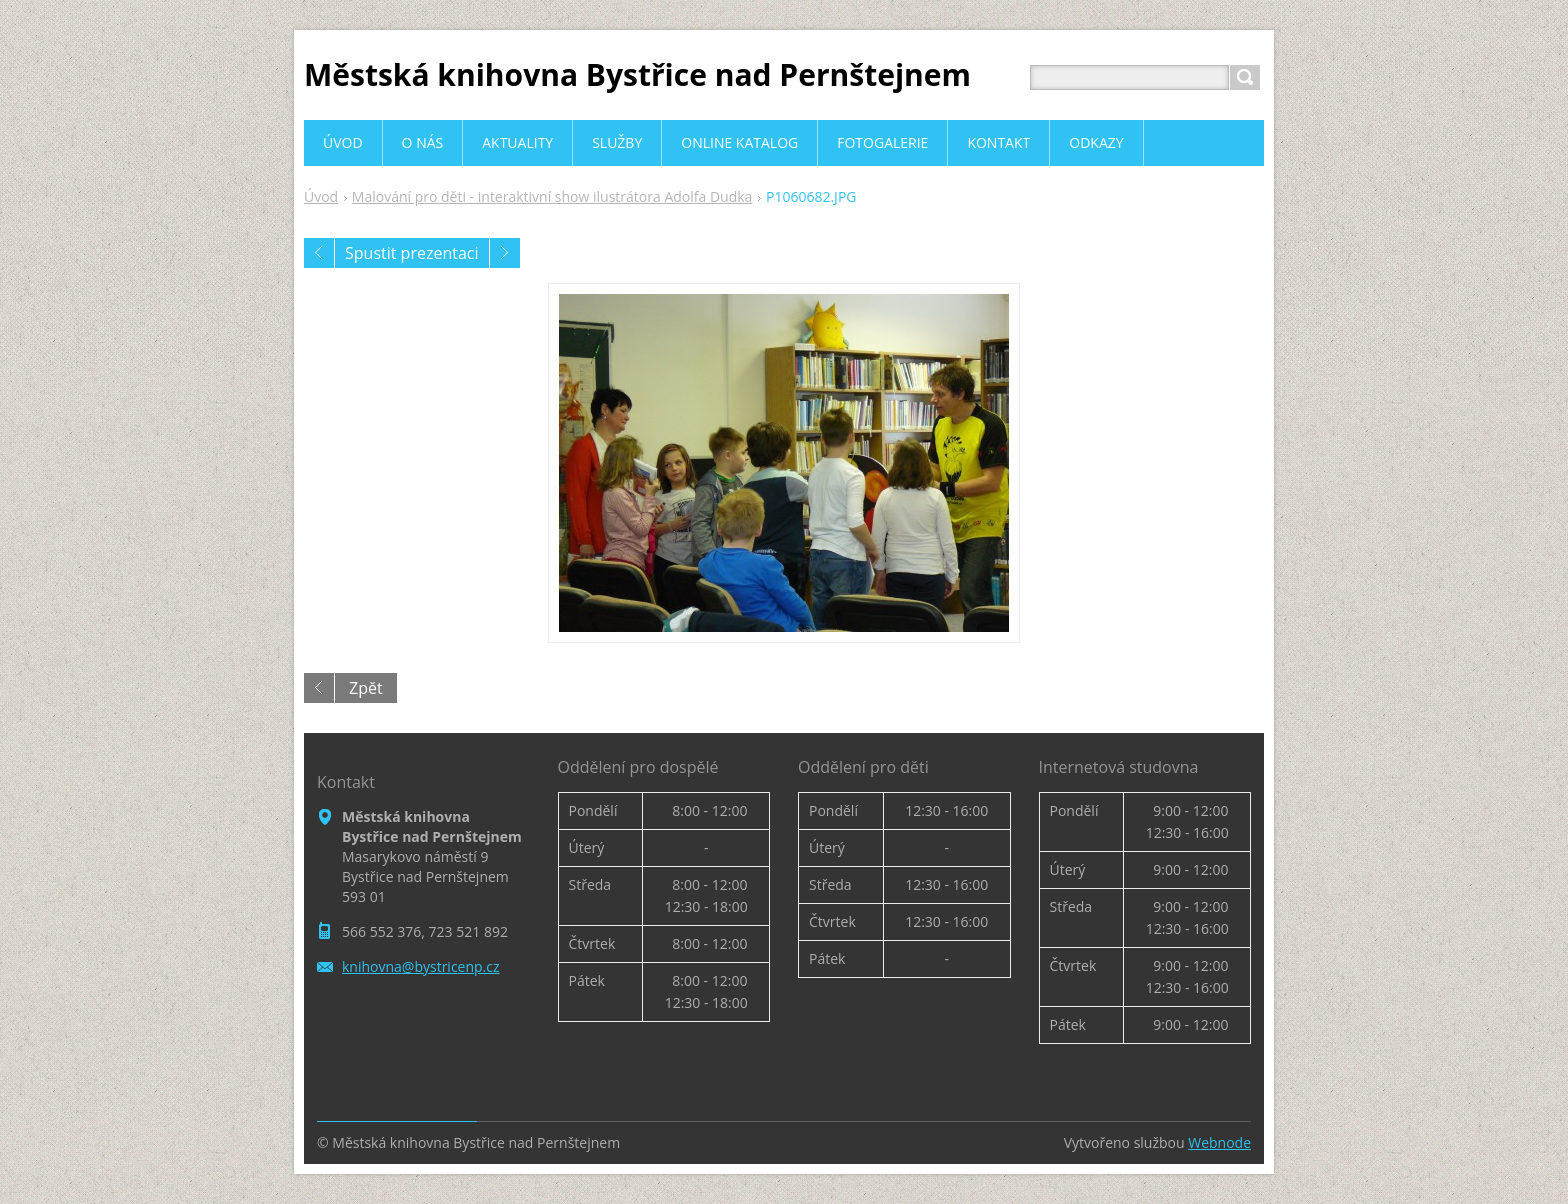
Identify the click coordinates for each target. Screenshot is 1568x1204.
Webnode (1219, 1142)
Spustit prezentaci (412, 253)
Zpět (366, 688)
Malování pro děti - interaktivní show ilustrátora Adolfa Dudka (552, 196)
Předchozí (319, 253)
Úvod (321, 196)
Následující (505, 253)
